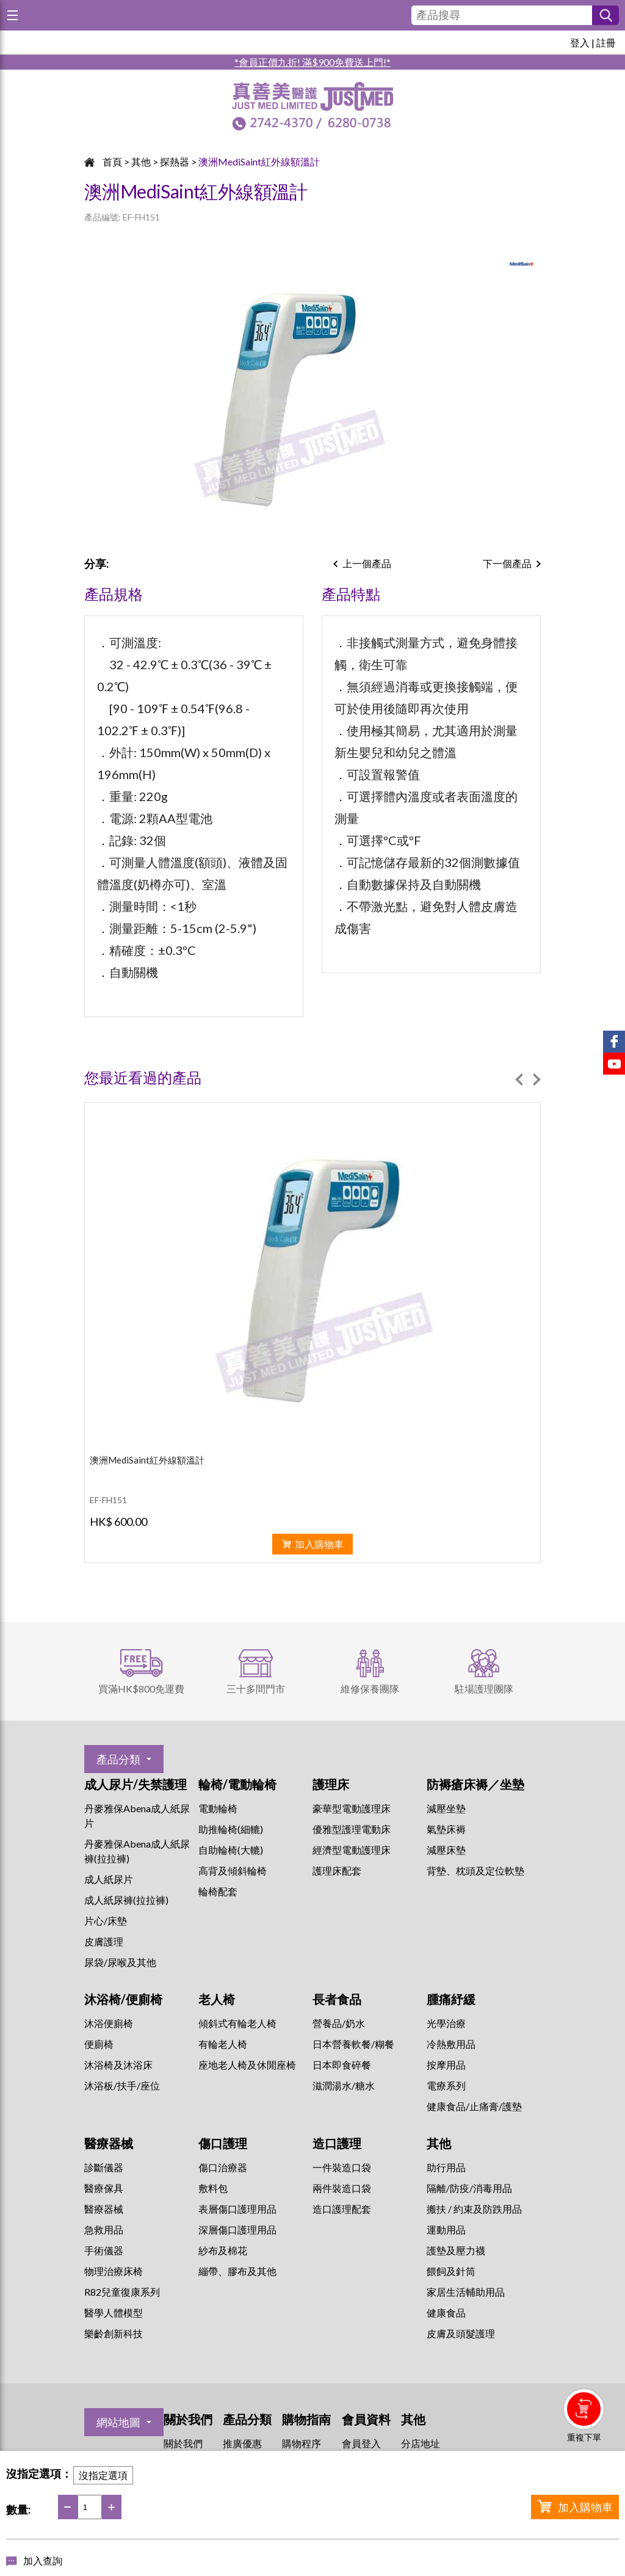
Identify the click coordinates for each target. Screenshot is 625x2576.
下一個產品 (507, 563)
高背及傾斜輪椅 (232, 1870)
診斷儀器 (103, 2167)
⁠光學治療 (446, 2023)
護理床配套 (336, 1870)
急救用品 (103, 2229)
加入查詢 (42, 2560)
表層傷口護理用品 (237, 2209)
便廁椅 (99, 2044)
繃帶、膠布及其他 (237, 2271)
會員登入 (361, 2443)
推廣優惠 (242, 2443)
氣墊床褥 (446, 1829)
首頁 (112, 161)
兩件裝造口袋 (341, 2188)
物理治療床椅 (113, 2271)
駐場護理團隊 (484, 1688)
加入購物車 (585, 2507)
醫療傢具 (103, 2188)
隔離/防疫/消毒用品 (469, 2188)
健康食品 (446, 2312)
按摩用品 (446, 2064)
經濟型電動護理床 (351, 1850)
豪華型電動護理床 (351, 1808)
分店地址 (420, 2443)
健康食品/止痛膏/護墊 (474, 2106)
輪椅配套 (217, 1891)
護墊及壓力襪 (456, 2250)
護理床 (330, 1784)
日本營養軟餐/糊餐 (353, 2044)
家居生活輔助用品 (466, 2292)
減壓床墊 (446, 1850)
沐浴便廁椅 (108, 2023)
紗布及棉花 (222, 2250)
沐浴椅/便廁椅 (123, 1999)
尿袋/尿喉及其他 (120, 1962)
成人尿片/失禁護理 (135, 1784)
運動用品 (446, 2229)
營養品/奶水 (338, 2023)
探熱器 (174, 161)
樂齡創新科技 (113, 2333)
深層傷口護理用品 (237, 2229)
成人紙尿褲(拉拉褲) (126, 1900)
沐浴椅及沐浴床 (118, 2064)
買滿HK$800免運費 (141, 1688)
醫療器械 (108, 2143)
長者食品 (336, 1999)
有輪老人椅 (222, 2044)
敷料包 (213, 2188)
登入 (580, 42)
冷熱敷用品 (451, 2044)
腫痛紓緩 (451, 1999)
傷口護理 (222, 2143)
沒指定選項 (103, 2475)
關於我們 (183, 2443)
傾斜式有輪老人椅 (237, 2023)
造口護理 (336, 2143)
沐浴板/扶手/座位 (122, 2085)
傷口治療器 (222, 2167)
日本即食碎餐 (341, 2064)
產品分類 (118, 1759)
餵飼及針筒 (451, 2271)
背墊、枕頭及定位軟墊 (475, 1870)
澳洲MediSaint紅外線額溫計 (259, 161)
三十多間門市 (255, 1688)
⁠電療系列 (446, 2085)
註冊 (606, 42)
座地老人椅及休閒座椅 (247, 2064)
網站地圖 (118, 2422)
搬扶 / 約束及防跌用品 (474, 2209)
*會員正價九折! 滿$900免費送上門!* (312, 62)
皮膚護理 (103, 1941)
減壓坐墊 (446, 1808)
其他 (141, 161)
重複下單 (584, 2437)
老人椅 (216, 1999)
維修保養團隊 (370, 1688)
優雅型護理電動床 (351, 1829)
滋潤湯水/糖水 (343, 2085)
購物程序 (301, 2443)
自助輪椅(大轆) (230, 1850)
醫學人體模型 (113, 2312)
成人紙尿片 (108, 1879)
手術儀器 (103, 2250)
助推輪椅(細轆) (230, 1829)
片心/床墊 (105, 1920)
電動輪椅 (217, 1808)
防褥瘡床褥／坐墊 (475, 1784)
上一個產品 (366, 563)
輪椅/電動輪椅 (237, 1784)
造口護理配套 (341, 2209)
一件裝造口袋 (341, 2167)
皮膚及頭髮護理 (461, 2333)
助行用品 (446, 2167)
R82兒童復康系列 (122, 2292)
